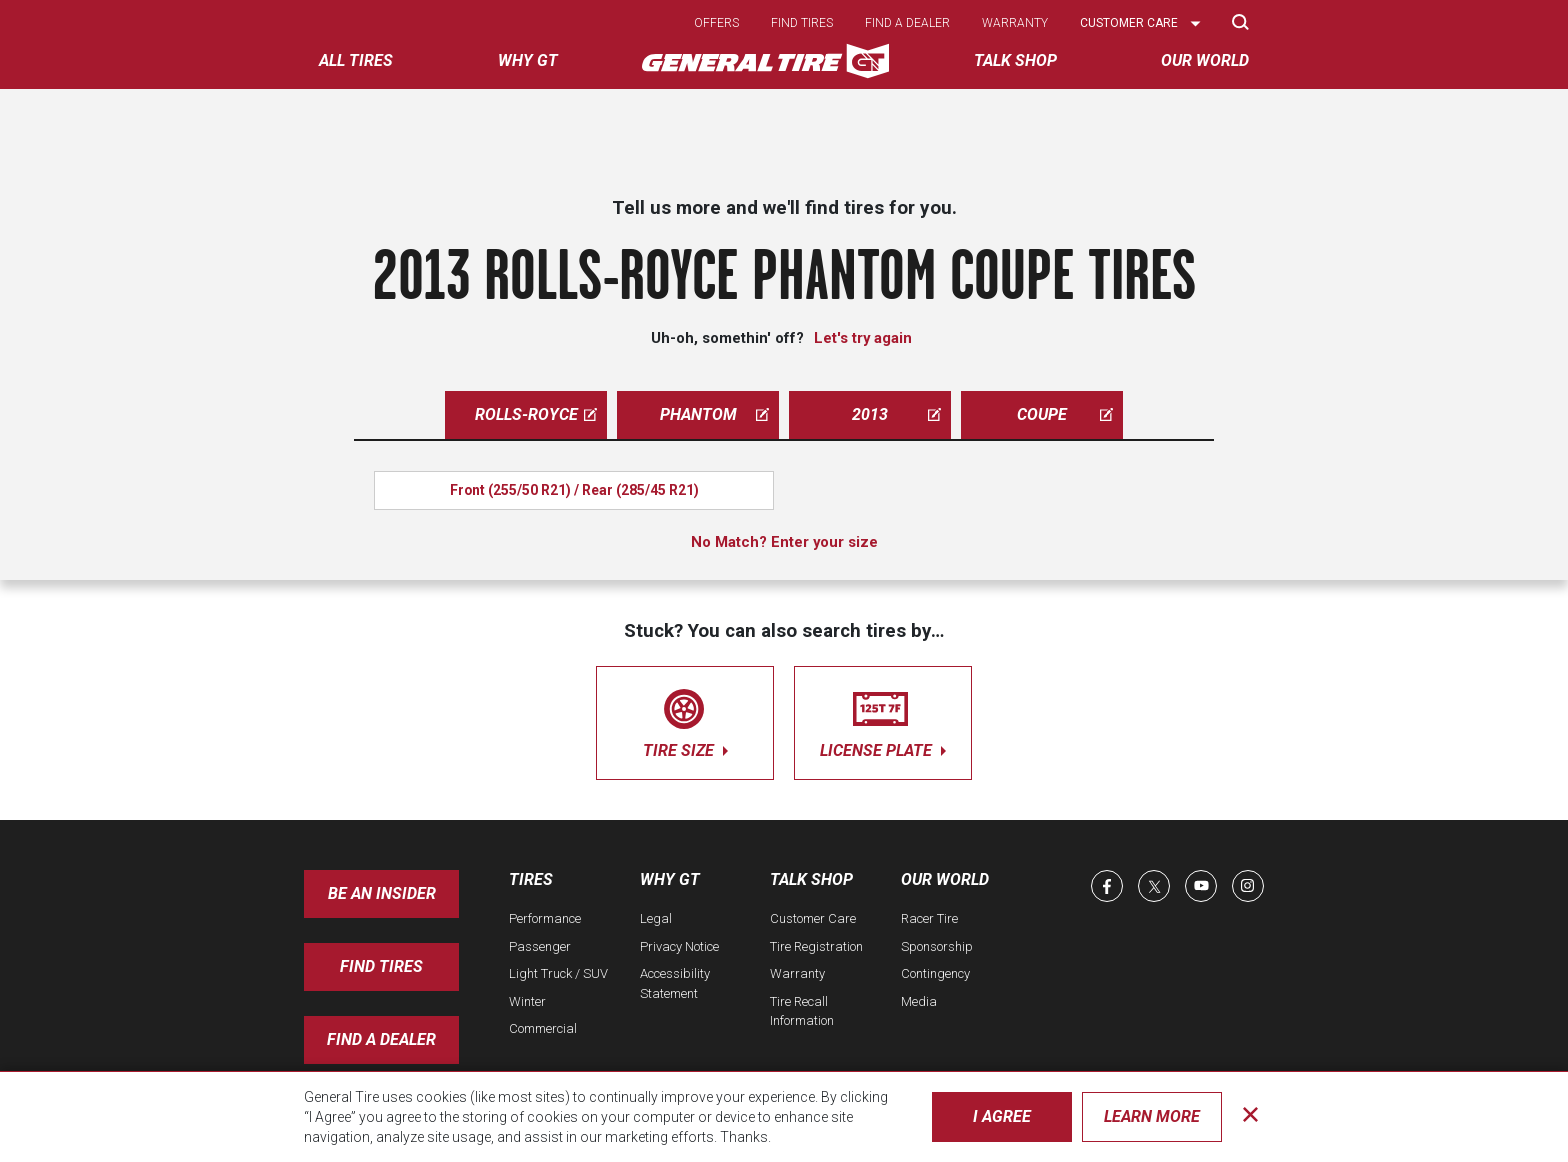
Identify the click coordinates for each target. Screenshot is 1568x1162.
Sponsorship (937, 946)
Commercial (543, 1028)
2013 (896, 414)
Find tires (802, 23)
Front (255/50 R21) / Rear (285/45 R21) (574, 490)
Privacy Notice (679, 946)
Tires (531, 879)
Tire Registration (816, 946)
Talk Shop (811, 879)
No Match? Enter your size (784, 542)
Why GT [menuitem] (528, 60)
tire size (685, 719)
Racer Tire (929, 918)
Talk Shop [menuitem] (1015, 60)
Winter (527, 1001)
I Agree (1002, 1116)
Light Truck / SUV (558, 973)
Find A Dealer (381, 1039)
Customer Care (813, 918)
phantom (715, 414)
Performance (545, 918)
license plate (883, 719)
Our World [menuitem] (1205, 60)
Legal (656, 918)
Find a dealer (907, 23)
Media (919, 1001)
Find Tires (381, 966)
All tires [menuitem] (356, 60)
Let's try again (863, 338)
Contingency (935, 973)
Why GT (670, 879)
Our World (945, 879)
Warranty (1015, 23)
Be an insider (382, 893)
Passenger (540, 946)
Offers (716, 23)
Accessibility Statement (675, 983)
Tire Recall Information (802, 1011)
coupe (1065, 414)
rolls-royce (536, 414)
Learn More (1152, 1116)
